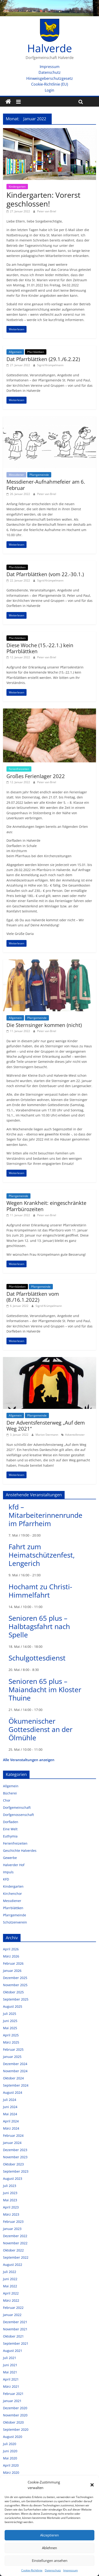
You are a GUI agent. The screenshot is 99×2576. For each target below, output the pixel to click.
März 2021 (11, 2386)
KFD (6, 1879)
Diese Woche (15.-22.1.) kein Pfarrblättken (39, 648)
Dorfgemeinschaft (17, 1807)
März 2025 (11, 2042)
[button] (92, 2485)
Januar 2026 (12, 1970)
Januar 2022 (12, 2315)
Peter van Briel (46, 211)
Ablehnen (49, 2547)
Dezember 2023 (15, 2150)
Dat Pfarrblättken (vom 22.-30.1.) (45, 574)
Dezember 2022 (15, 2236)
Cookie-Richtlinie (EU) (49, 84)
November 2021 (15, 2329)
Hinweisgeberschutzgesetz (49, 78)
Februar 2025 (13, 2049)
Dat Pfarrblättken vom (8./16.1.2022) (32, 1296)
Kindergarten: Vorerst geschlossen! (43, 199)
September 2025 (15, 1999)
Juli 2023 (9, 2185)
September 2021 (15, 2343)
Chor (6, 1800)
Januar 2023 (12, 2229)
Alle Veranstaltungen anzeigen (28, 1759)
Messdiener (16, 475)
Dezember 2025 (15, 1978)
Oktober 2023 (13, 2164)
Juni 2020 (10, 2451)
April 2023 (11, 2207)
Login (49, 90)
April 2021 (11, 2379)
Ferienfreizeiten (19, 769)
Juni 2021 (10, 2365)
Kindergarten (17, 187)
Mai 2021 (10, 2372)
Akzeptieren (49, 2535)
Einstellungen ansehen (49, 2560)
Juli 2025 (9, 2013)
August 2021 (12, 2350)
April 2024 (11, 2121)
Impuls (8, 1872)
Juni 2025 (10, 2021)
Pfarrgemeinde (39, 475)
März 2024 (11, 2128)
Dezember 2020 (15, 2408)
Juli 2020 (9, 2444)
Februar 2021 (13, 2393)
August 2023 (12, 2178)
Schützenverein (15, 1922)
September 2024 (15, 2085)
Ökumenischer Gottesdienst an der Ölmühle (40, 1729)
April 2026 (11, 1949)
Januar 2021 (12, 2401)
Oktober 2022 (13, 2250)
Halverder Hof (13, 1865)
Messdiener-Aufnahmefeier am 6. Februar (45, 484)
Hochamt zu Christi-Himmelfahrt (40, 1591)
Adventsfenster (75, 1435)
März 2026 (11, 1956)
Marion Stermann (47, 1435)
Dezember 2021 (15, 2322)
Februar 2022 (13, 2307)
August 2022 (12, 2264)
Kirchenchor (12, 1893)
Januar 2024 (12, 2142)
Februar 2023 (13, 2221)
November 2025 (15, 1985)
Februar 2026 (13, 1963)
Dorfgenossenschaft (18, 1814)
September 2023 (15, 2171)
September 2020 (15, 2429)
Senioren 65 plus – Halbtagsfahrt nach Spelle (39, 1626)
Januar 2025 (12, 2056)
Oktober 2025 (13, 1992)
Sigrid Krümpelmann (50, 365)
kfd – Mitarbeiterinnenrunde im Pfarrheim (45, 1515)
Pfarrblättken (35, 352)
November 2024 (15, 2071)
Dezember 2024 (15, 2064)
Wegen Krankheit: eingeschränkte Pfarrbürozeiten (46, 1205)
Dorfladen (10, 1822)
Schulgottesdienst (37, 1658)
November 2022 (15, 2243)
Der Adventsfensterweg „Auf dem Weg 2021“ (45, 1425)
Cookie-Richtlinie (31, 2570)
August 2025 (12, 2006)
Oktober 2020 (13, 2422)
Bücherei (10, 1793)
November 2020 (15, 2415)
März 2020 (11, 2472)
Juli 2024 (9, 2099)
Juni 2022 (10, 2279)
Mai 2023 (10, 2200)
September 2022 (15, 2257)
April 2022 (11, 2293)
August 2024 (12, 2092)
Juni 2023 (10, 2193)
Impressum (70, 2570)
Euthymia (10, 1836)
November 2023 (15, 2157)
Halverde (49, 48)
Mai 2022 (10, 2286)
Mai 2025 (10, 2028)
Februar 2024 (13, 2135)
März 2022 (11, 2300)
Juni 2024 (10, 2107)
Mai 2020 (10, 2458)
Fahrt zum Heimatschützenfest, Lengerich (42, 1555)
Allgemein (15, 352)
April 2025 (11, 2035)
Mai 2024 (10, 2114)
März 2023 (11, 2214)
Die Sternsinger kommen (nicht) (44, 1024)
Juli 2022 (9, 2272)
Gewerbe (10, 1857)
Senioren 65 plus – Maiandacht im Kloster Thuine (45, 1689)
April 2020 (11, 2465)
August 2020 (12, 2436)
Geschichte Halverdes (19, 1850)
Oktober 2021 (13, 2336)
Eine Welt (10, 1829)
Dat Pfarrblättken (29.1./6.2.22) (43, 359)
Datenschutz (53, 2570)
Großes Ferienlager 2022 (35, 776)
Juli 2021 (9, 2358)
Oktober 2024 (13, 2078)
